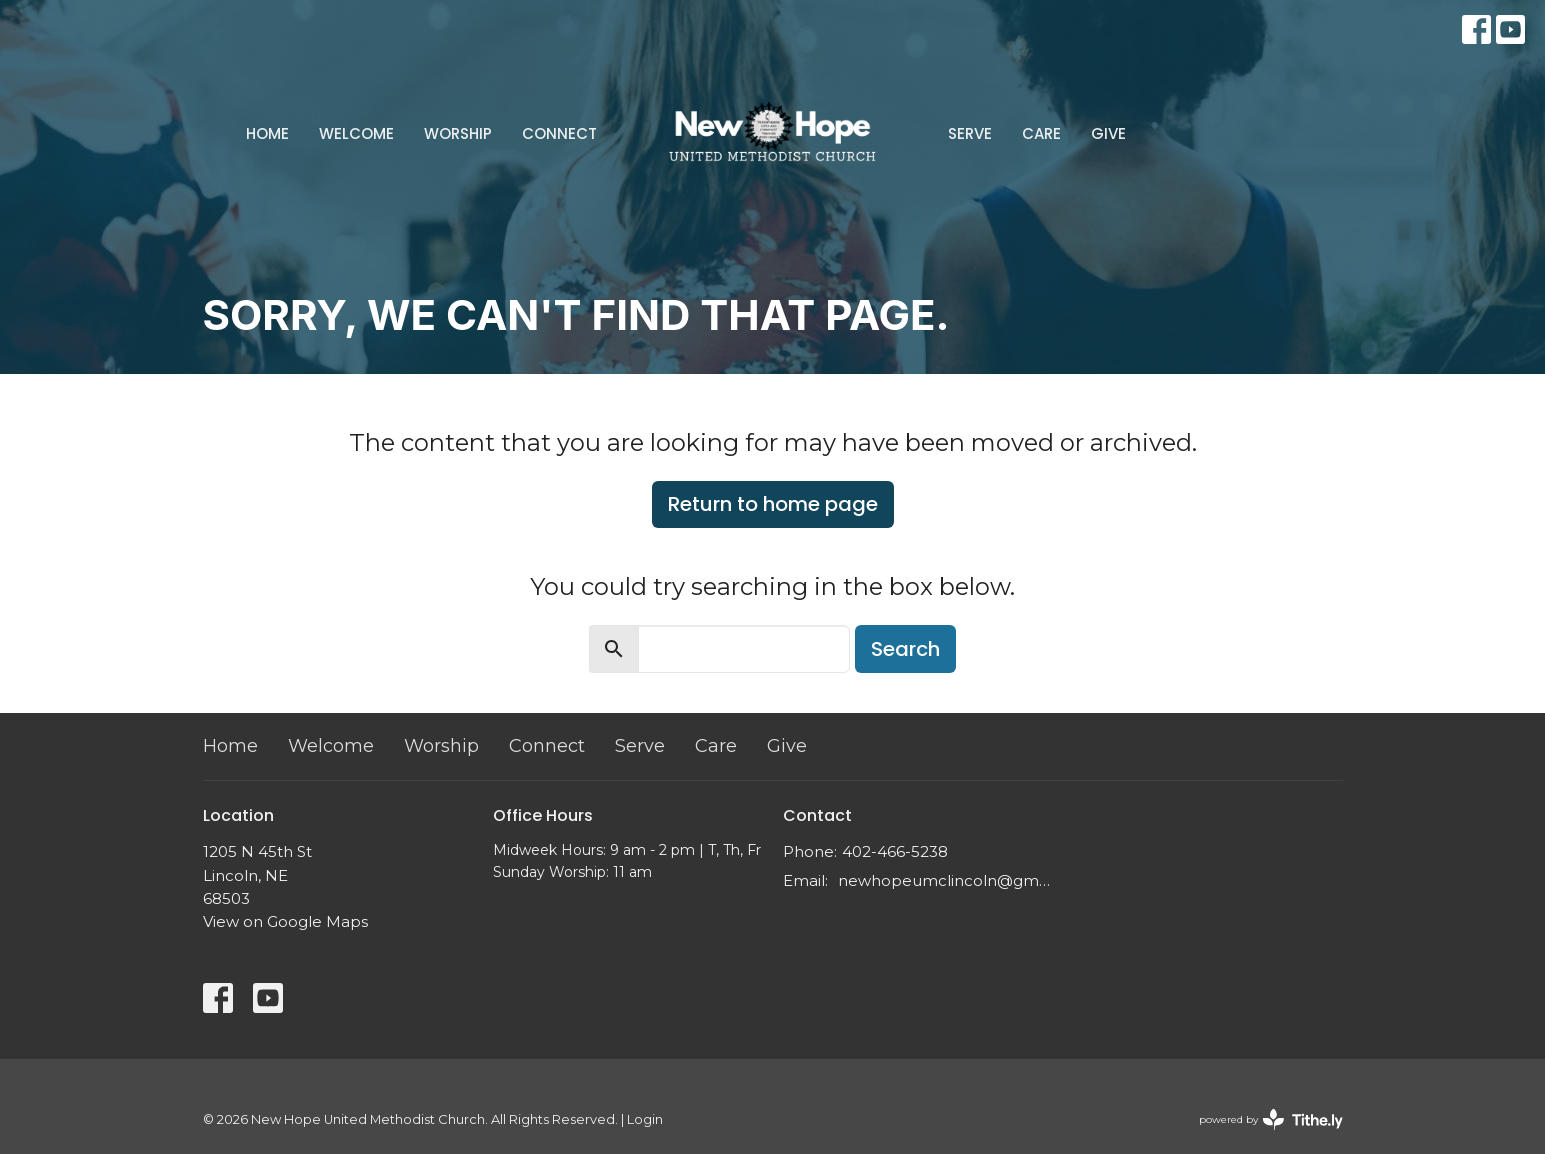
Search (905, 649)
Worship (458, 133)
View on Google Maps (285, 921)
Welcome (356, 133)
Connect (559, 133)
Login (645, 1119)
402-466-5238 (895, 851)
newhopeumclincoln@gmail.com (945, 880)
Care (1041, 133)
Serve (970, 133)
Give (1108, 133)
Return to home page (773, 504)
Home (267, 133)
